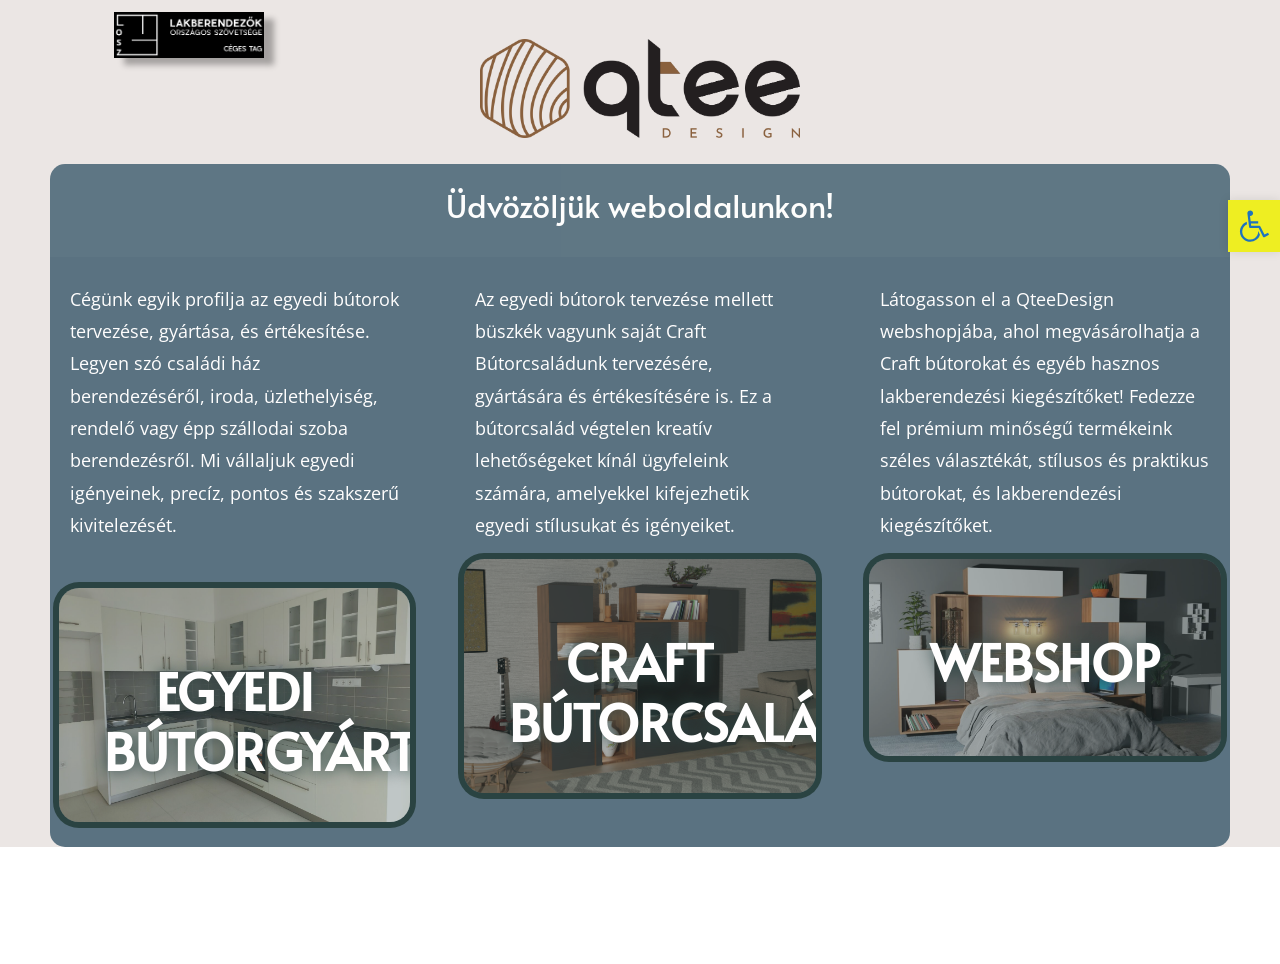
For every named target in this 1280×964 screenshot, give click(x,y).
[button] (1254, 226)
